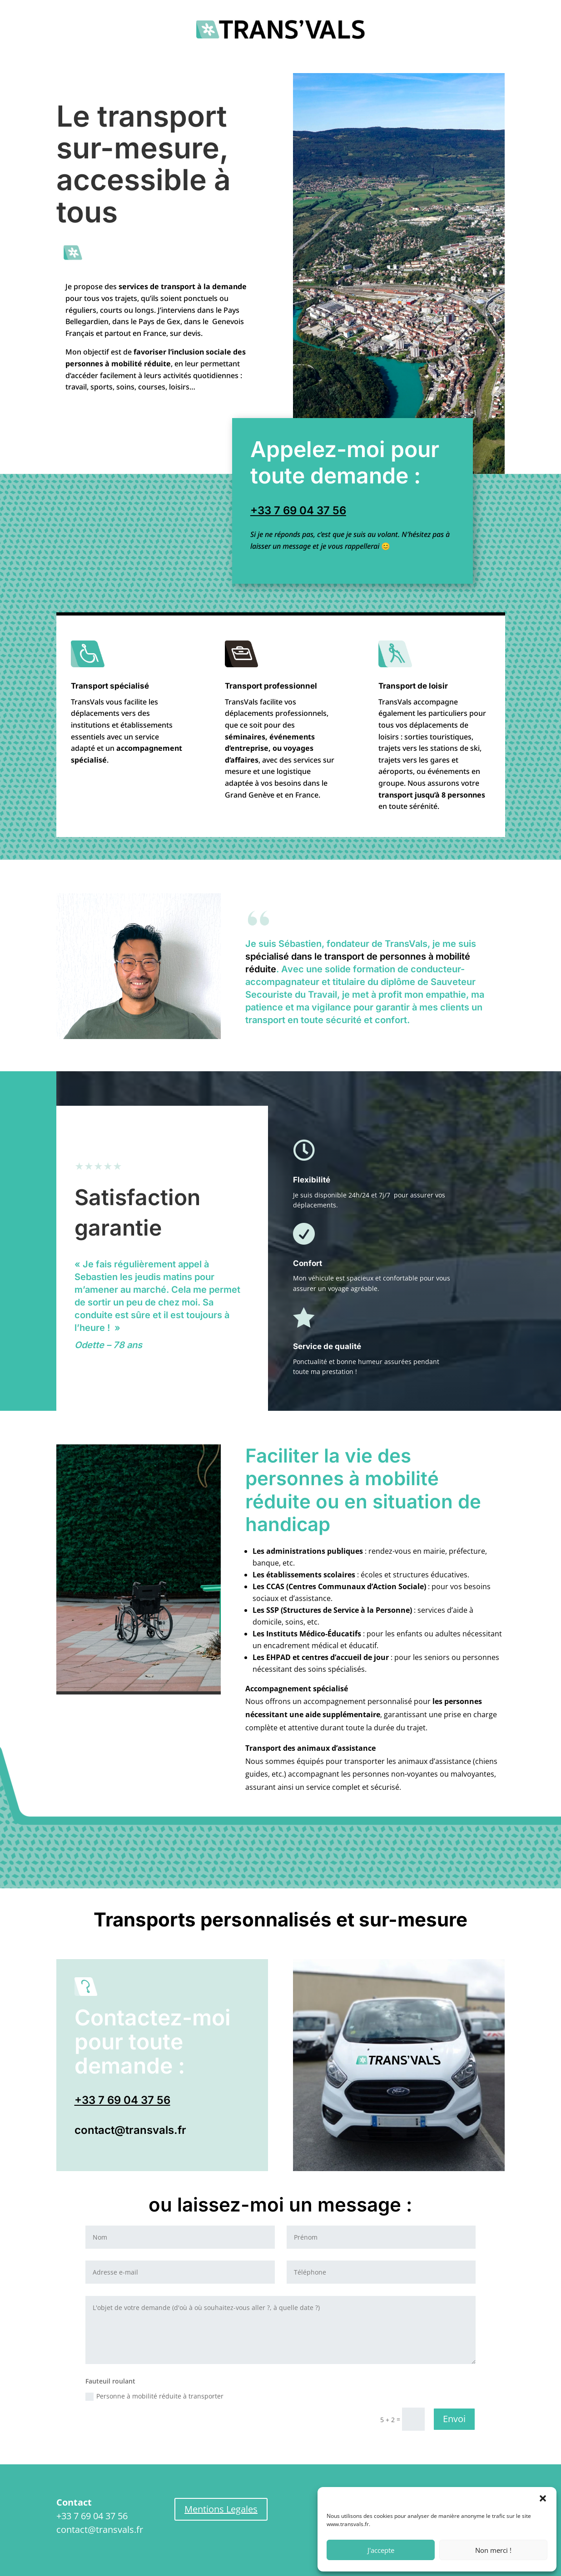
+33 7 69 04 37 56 (298, 510)
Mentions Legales (221, 2509)
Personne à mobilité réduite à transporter (154, 2396)
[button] (542, 2498)
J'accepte (380, 2550)
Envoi (454, 2419)
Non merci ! (493, 2550)
